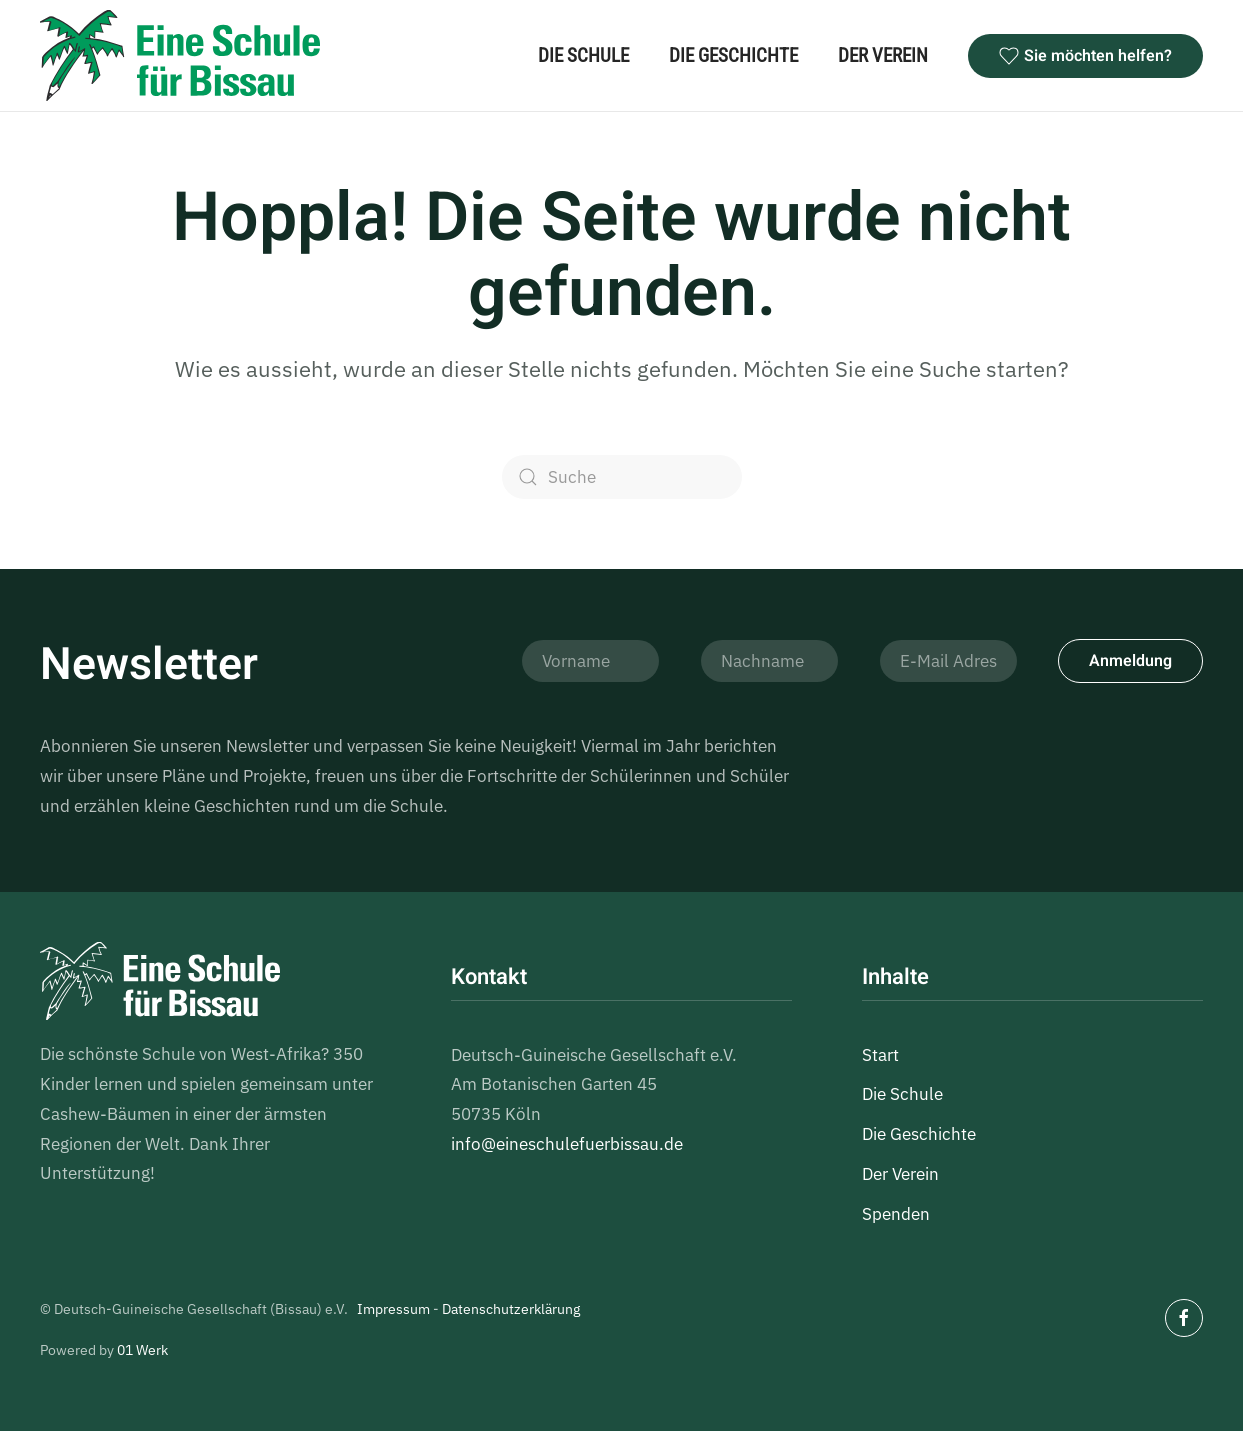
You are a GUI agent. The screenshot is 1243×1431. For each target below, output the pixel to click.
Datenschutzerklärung (511, 1309)
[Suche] (622, 477)
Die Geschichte (733, 55)
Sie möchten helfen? (1085, 56)
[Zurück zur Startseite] (180, 55)
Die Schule (583, 55)
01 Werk (142, 1350)
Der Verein (883, 55)
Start (880, 1055)
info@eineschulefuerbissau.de (567, 1144)
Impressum (393, 1309)
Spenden (896, 1214)
